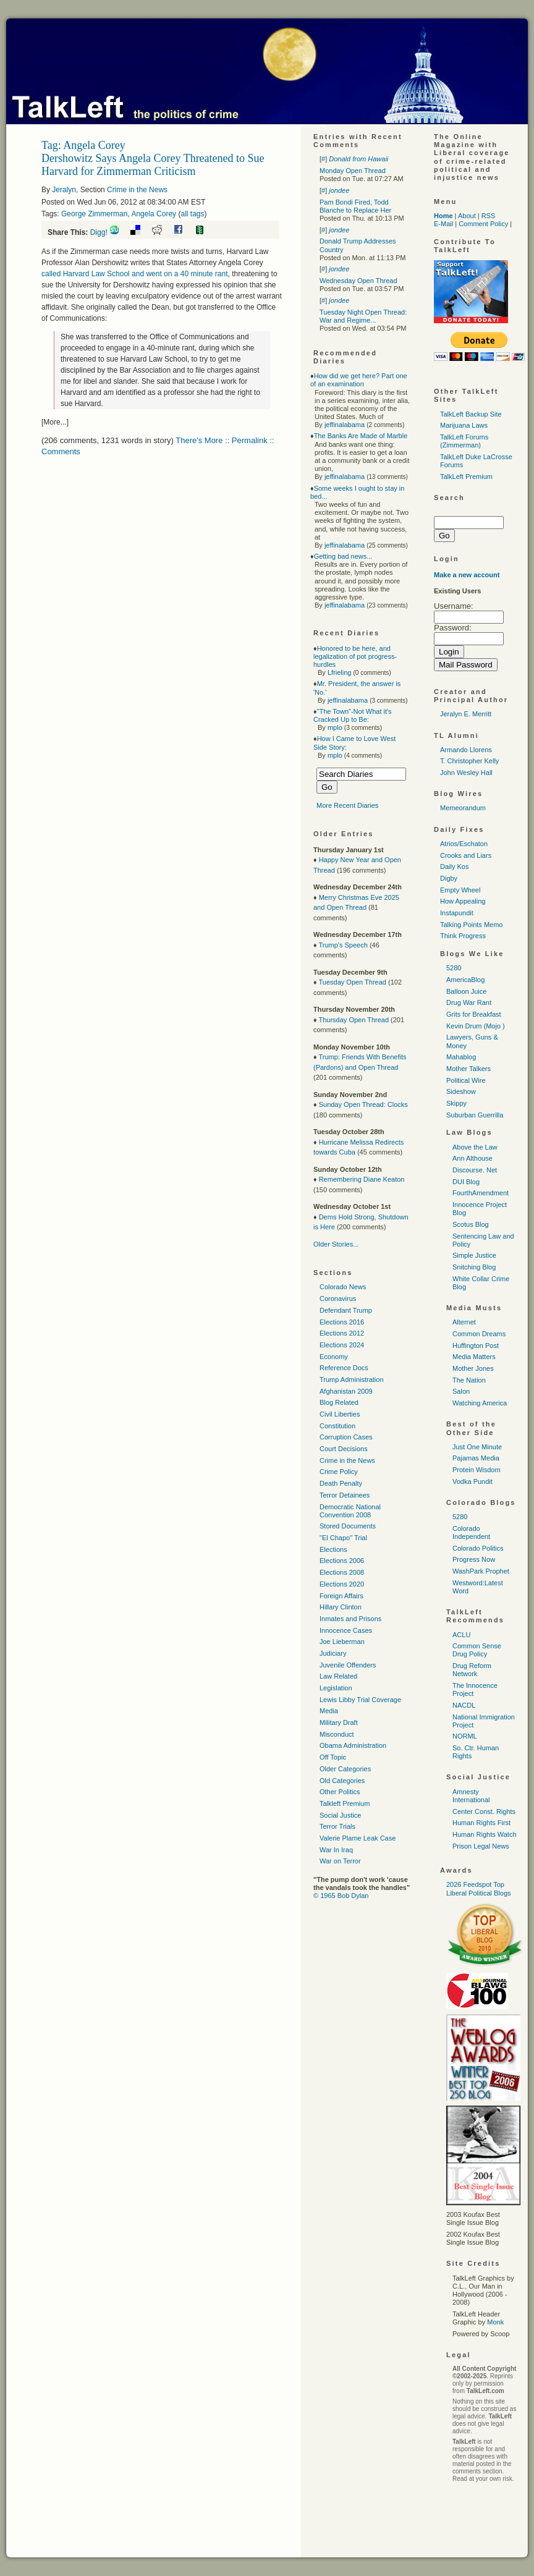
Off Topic (333, 1757)
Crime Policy (339, 1471)
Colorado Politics (478, 1548)
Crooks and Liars (465, 855)
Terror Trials (337, 1826)
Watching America (479, 1403)
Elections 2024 (342, 1345)
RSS (488, 215)
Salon (461, 1391)
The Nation (469, 1380)
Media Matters (474, 1356)
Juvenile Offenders (348, 1665)
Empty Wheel (460, 890)
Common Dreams (479, 1333)
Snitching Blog (474, 1267)
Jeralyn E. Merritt (465, 714)
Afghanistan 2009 (346, 1391)
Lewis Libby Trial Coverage (360, 1699)
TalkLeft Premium (466, 476)
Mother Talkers (468, 1068)
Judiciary (333, 1653)
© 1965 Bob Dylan (340, 1895)
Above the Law (475, 1147)
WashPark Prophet (480, 1571)
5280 (453, 968)
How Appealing (462, 901)
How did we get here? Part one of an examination (358, 380)
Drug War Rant (468, 1002)
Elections (333, 1549)
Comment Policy (483, 223)
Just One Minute (477, 1447)
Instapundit (456, 913)
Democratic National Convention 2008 (350, 1511)
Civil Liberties (340, 1414)
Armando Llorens (466, 749)
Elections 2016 (342, 1322)
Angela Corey (153, 214)
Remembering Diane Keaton (362, 1179)
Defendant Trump (346, 1310)
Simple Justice (474, 1255)
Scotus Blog (470, 1224)
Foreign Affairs (341, 1595)
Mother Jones (473, 1368)
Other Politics (340, 1791)
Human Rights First (481, 1822)
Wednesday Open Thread (358, 280)
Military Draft (339, 1722)
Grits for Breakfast (473, 1014)
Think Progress (463, 935)
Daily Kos (454, 866)
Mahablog (461, 1057)
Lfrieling (340, 672)
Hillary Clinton (341, 1607)
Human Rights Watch (484, 1834)
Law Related (338, 1676)
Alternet (464, 1322)
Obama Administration (353, 1745)
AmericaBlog (465, 979)
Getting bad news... (343, 556)
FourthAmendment (480, 1193)
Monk (495, 2322)
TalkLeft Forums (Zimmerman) (464, 441)
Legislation (336, 1688)
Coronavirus (338, 1298)
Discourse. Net (474, 1170)
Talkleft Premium (345, 1803)
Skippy (456, 1103)
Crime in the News (137, 189)
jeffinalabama (344, 424)
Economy (334, 1356)
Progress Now (473, 1559)
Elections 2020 (342, 1584)
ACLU (461, 1634)
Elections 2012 (342, 1333)
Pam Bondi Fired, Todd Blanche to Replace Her (355, 206)
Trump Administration (352, 1379)
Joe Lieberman (342, 1641)
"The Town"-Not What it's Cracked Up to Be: (352, 715)
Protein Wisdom (476, 1469)
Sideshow (461, 1091)
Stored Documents (348, 1526)
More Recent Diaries (347, 805)
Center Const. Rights (483, 1811)
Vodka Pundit (472, 1481)
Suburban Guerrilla (474, 1115)
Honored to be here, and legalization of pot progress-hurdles (355, 656)
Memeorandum (463, 807)
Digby (448, 878)
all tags (192, 214)
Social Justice (340, 1815)
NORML (464, 1736)
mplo (335, 727)
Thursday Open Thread (353, 1019)
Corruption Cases (346, 1437)
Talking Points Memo (471, 924)
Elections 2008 (342, 1572)
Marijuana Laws (464, 425)
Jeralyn (64, 189)
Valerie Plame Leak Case (358, 1838)
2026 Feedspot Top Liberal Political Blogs (478, 1888)
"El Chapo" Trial (343, 1537)
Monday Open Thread (353, 170)
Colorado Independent (471, 1532)
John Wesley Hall (466, 772)
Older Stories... (335, 1244)
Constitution (337, 1426)
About (467, 215)
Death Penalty (341, 1483)
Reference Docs (344, 1367)
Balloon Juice (466, 991)
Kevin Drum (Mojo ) (475, 1026)
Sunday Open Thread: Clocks (363, 1104)
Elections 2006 (342, 1560)
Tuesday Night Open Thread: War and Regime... (363, 316)
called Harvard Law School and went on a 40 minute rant (134, 273)
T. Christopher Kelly (469, 761)
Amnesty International (471, 1795)
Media (329, 1710)
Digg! (99, 232)
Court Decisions (344, 1448)
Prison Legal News (480, 1846)
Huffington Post (475, 1345)
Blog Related (339, 1402)
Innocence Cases (346, 1630)
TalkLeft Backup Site (471, 414)
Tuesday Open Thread (352, 982)
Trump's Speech (342, 945)
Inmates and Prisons (350, 1618)
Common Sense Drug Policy (476, 1650)
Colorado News (343, 1286)
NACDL (463, 1705)
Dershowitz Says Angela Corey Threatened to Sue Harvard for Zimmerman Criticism (153, 164)
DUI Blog (466, 1181)
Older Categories (345, 1769)
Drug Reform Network (471, 1669)
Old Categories (342, 1780)
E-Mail (443, 223)
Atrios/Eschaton (464, 843)
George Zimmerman (94, 214)
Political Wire (466, 1080)
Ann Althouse (472, 1158)
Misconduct (337, 1734)
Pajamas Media (475, 1458)
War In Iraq (336, 1850)
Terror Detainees (345, 1495)
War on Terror (340, 1861)
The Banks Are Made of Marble (361, 435)
